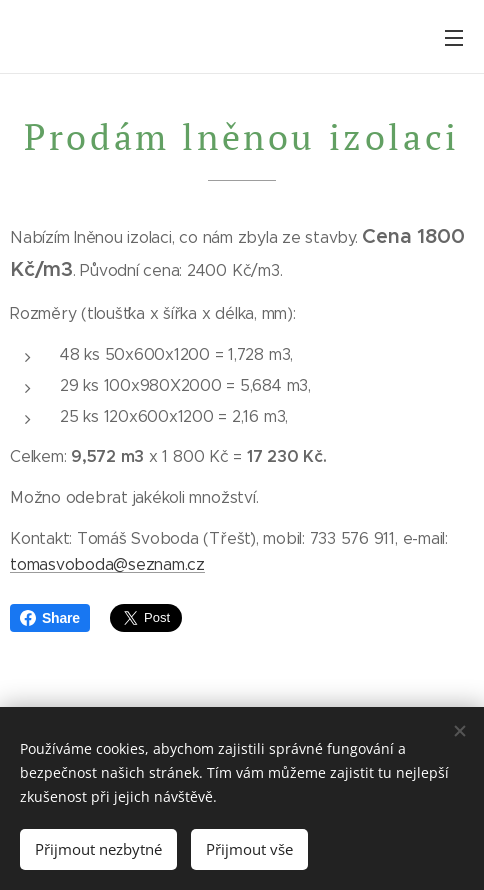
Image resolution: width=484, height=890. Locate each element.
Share (50, 618)
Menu (454, 38)
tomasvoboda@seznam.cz (107, 564)
